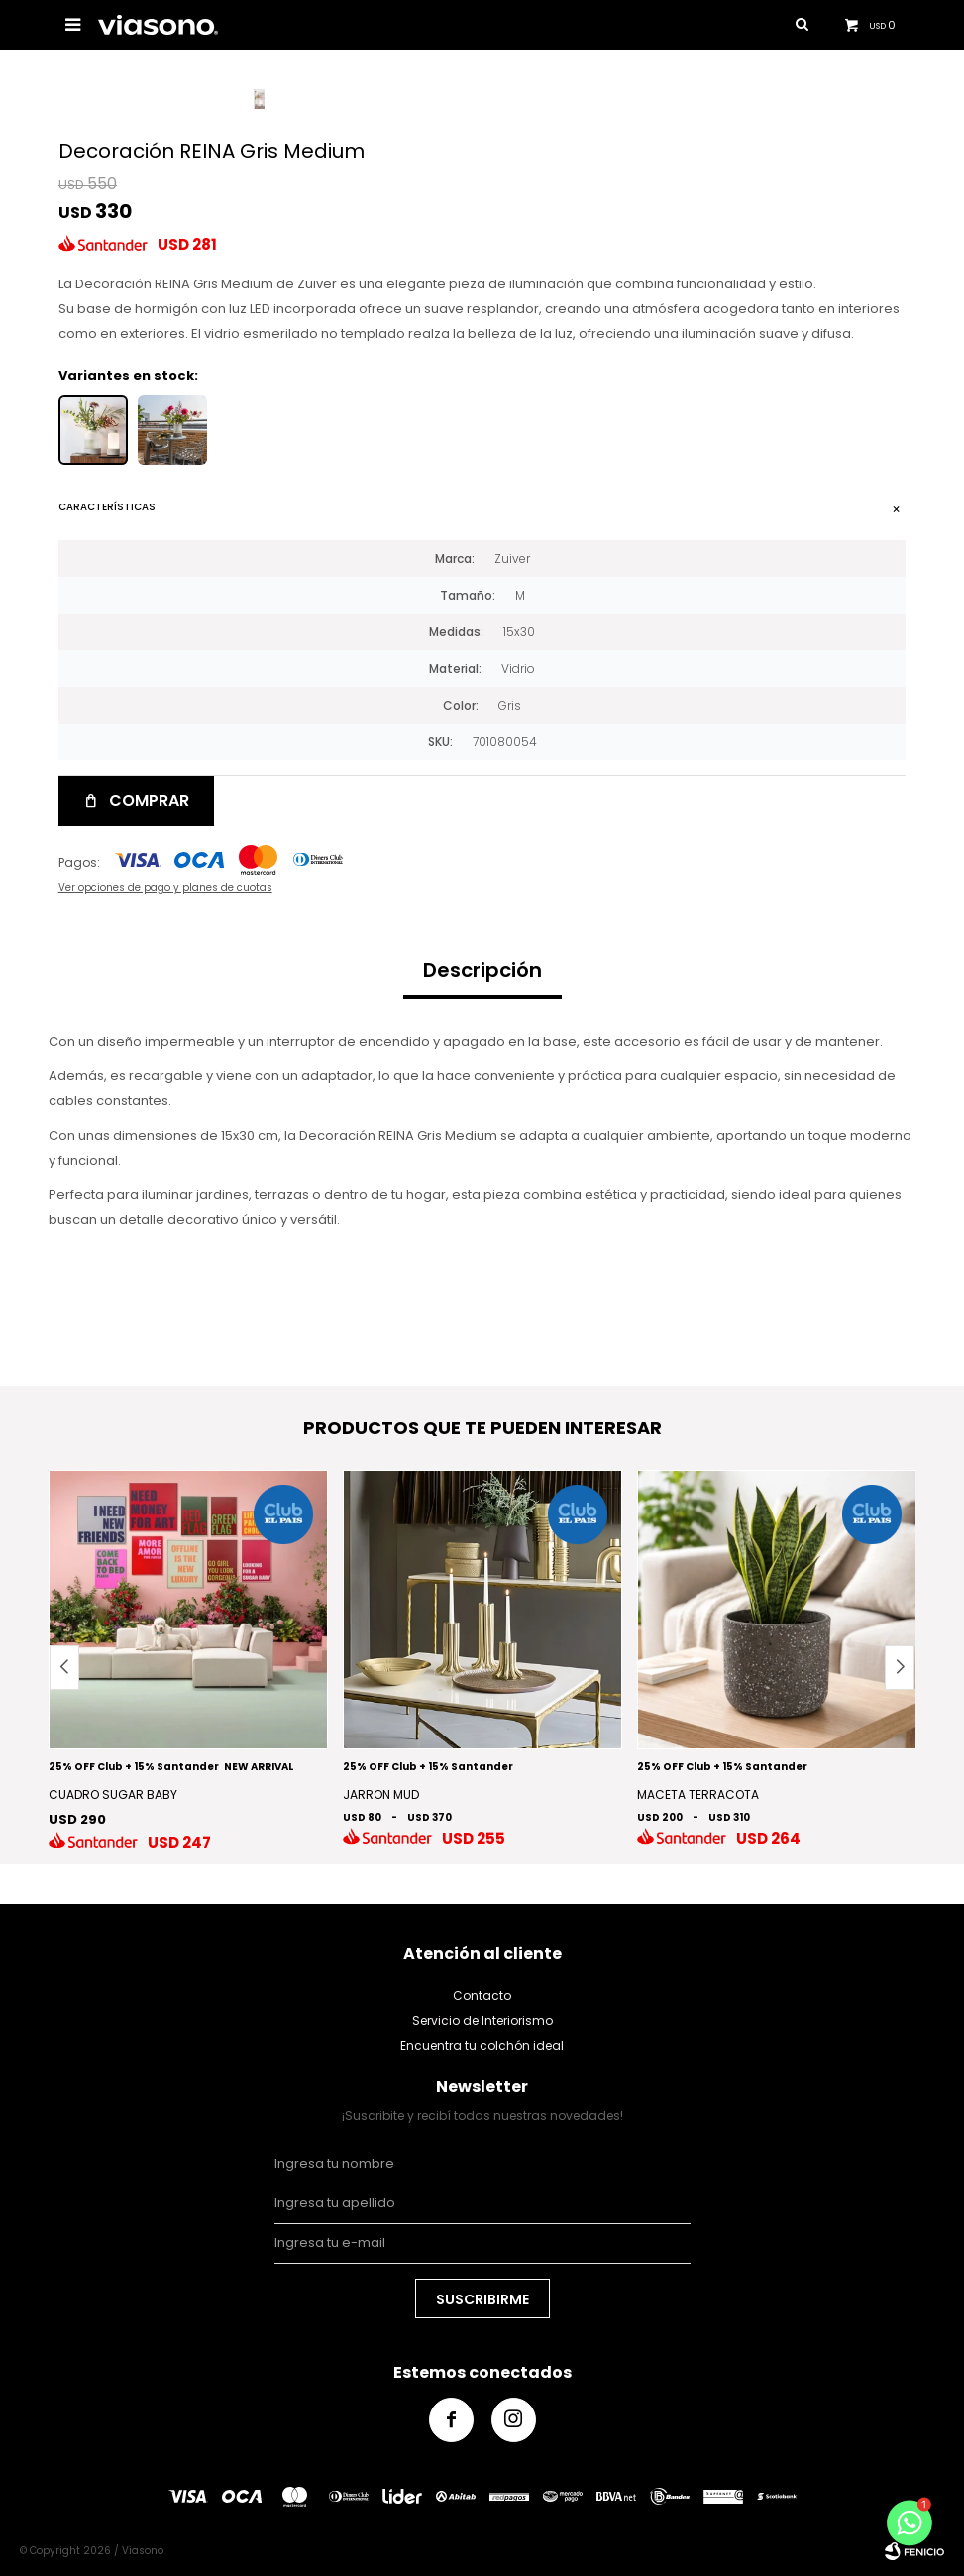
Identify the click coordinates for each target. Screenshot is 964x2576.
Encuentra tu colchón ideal (482, 2045)
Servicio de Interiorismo (482, 2020)
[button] (899, 1667)
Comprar (149, 800)
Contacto (482, 1995)
